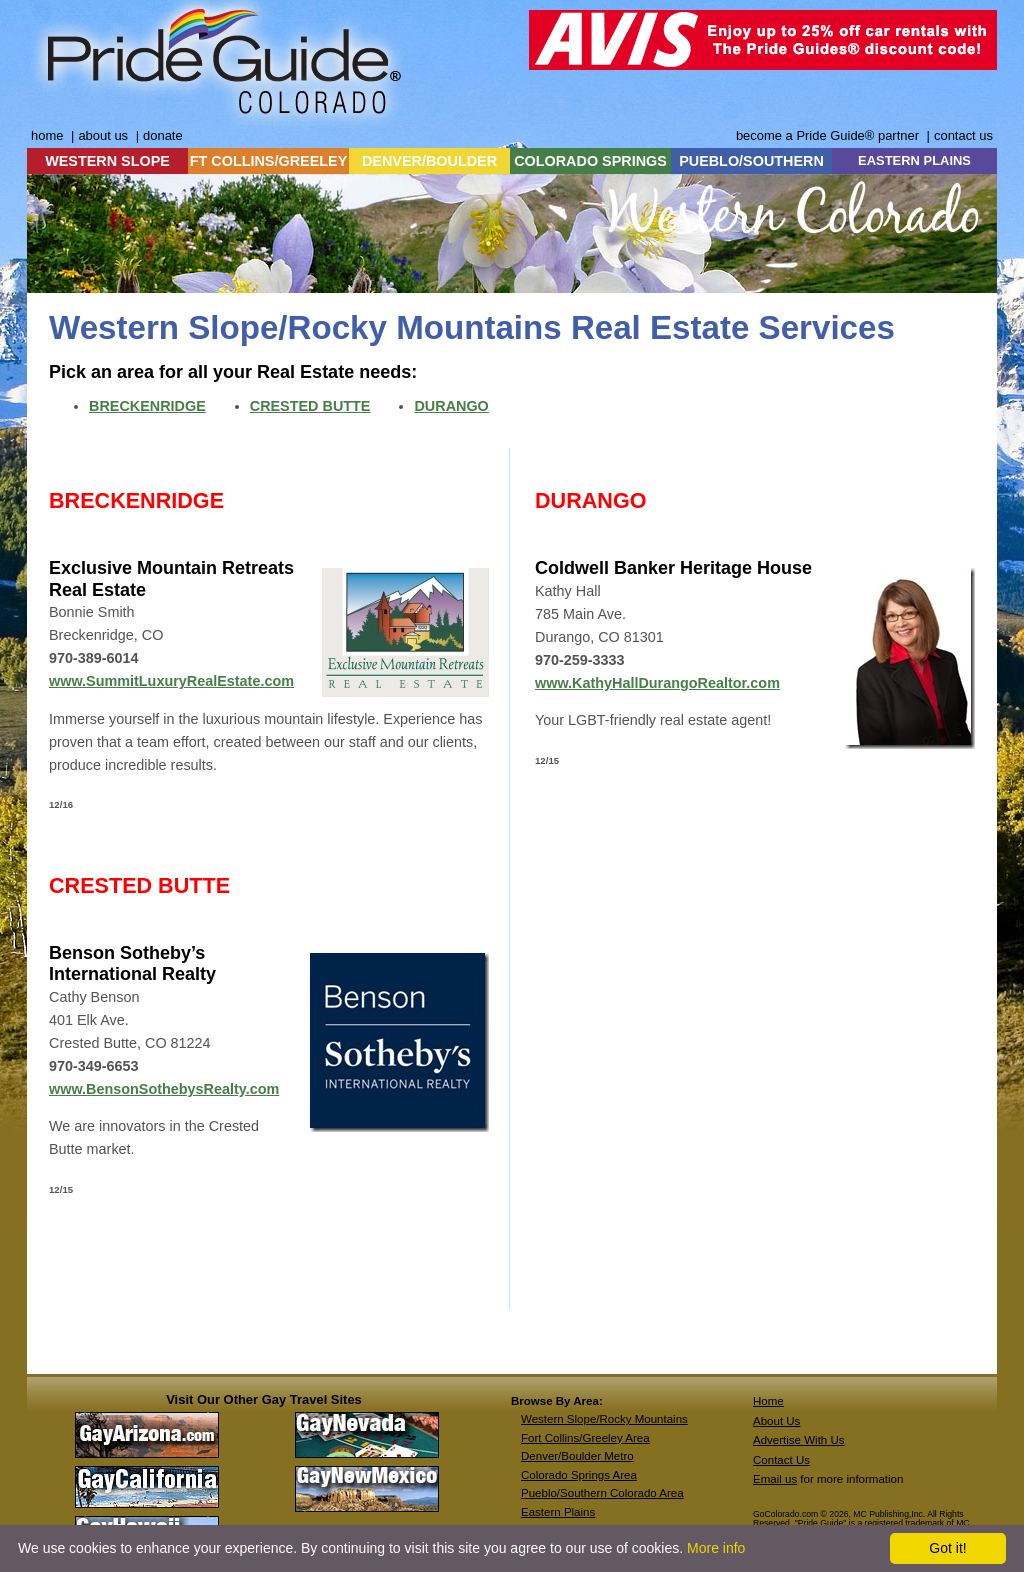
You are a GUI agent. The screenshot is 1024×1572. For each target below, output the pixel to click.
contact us (963, 135)
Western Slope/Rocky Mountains (604, 1419)
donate (163, 135)
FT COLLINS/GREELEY (269, 161)
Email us (775, 1479)
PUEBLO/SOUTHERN (751, 161)
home (47, 135)
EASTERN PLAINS (914, 160)
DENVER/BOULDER (429, 161)
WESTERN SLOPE (107, 161)
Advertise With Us (799, 1440)
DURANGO (451, 406)
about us (103, 135)
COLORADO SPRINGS (590, 161)
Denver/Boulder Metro (577, 1456)
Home (768, 1401)
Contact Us (781, 1460)
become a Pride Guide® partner (827, 135)
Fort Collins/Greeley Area (585, 1438)
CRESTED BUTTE (310, 406)
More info (716, 1548)
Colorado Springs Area (579, 1475)
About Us (776, 1421)
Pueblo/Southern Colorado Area (602, 1493)
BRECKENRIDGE (147, 406)
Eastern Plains (558, 1512)
